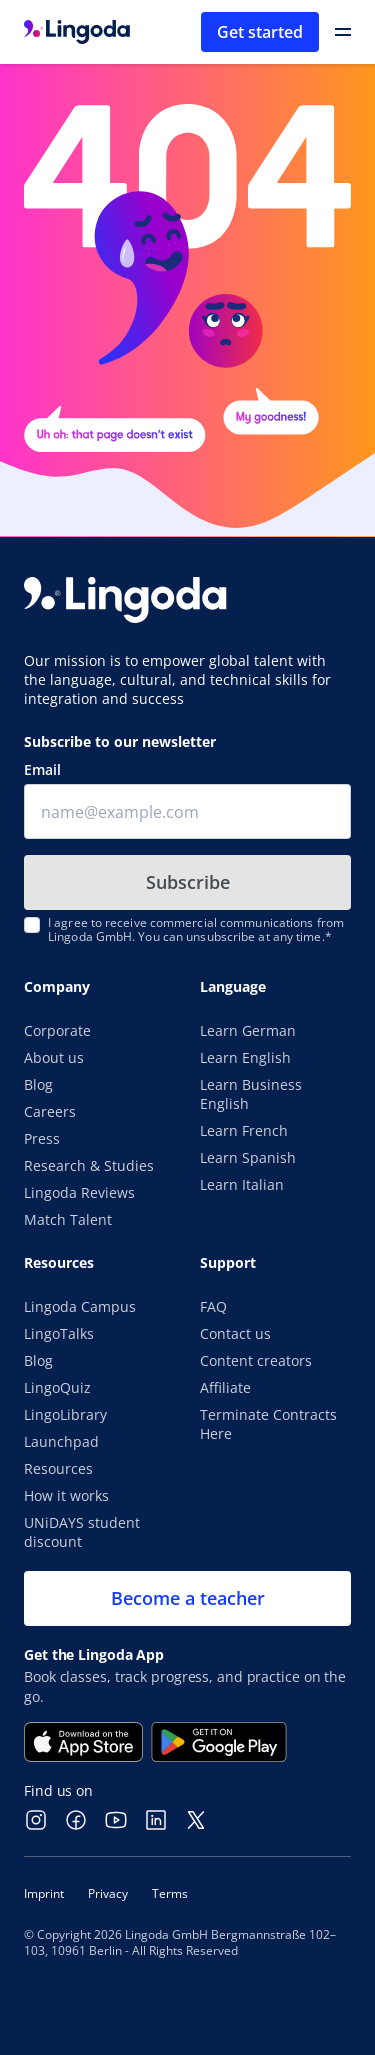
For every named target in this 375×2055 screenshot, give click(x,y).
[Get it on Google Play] (219, 1742)
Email (42, 769)
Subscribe (188, 882)
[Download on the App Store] (83, 1742)
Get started (260, 32)
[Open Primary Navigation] (343, 32)
